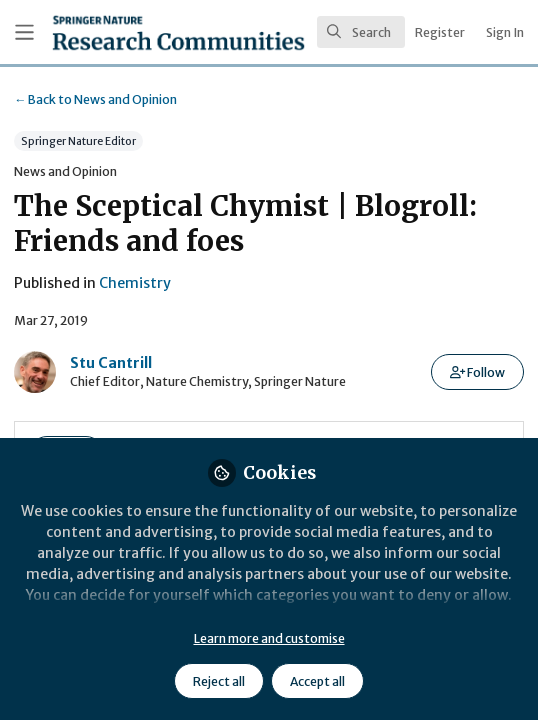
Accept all (317, 681)
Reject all (219, 681)
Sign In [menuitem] (505, 32)
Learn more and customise (269, 638)
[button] (477, 372)
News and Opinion (95, 99)
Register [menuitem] (440, 32)
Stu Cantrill (111, 363)
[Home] (124, 32)
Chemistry (135, 283)
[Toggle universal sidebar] (24, 32)
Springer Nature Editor (78, 141)
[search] (361, 32)
